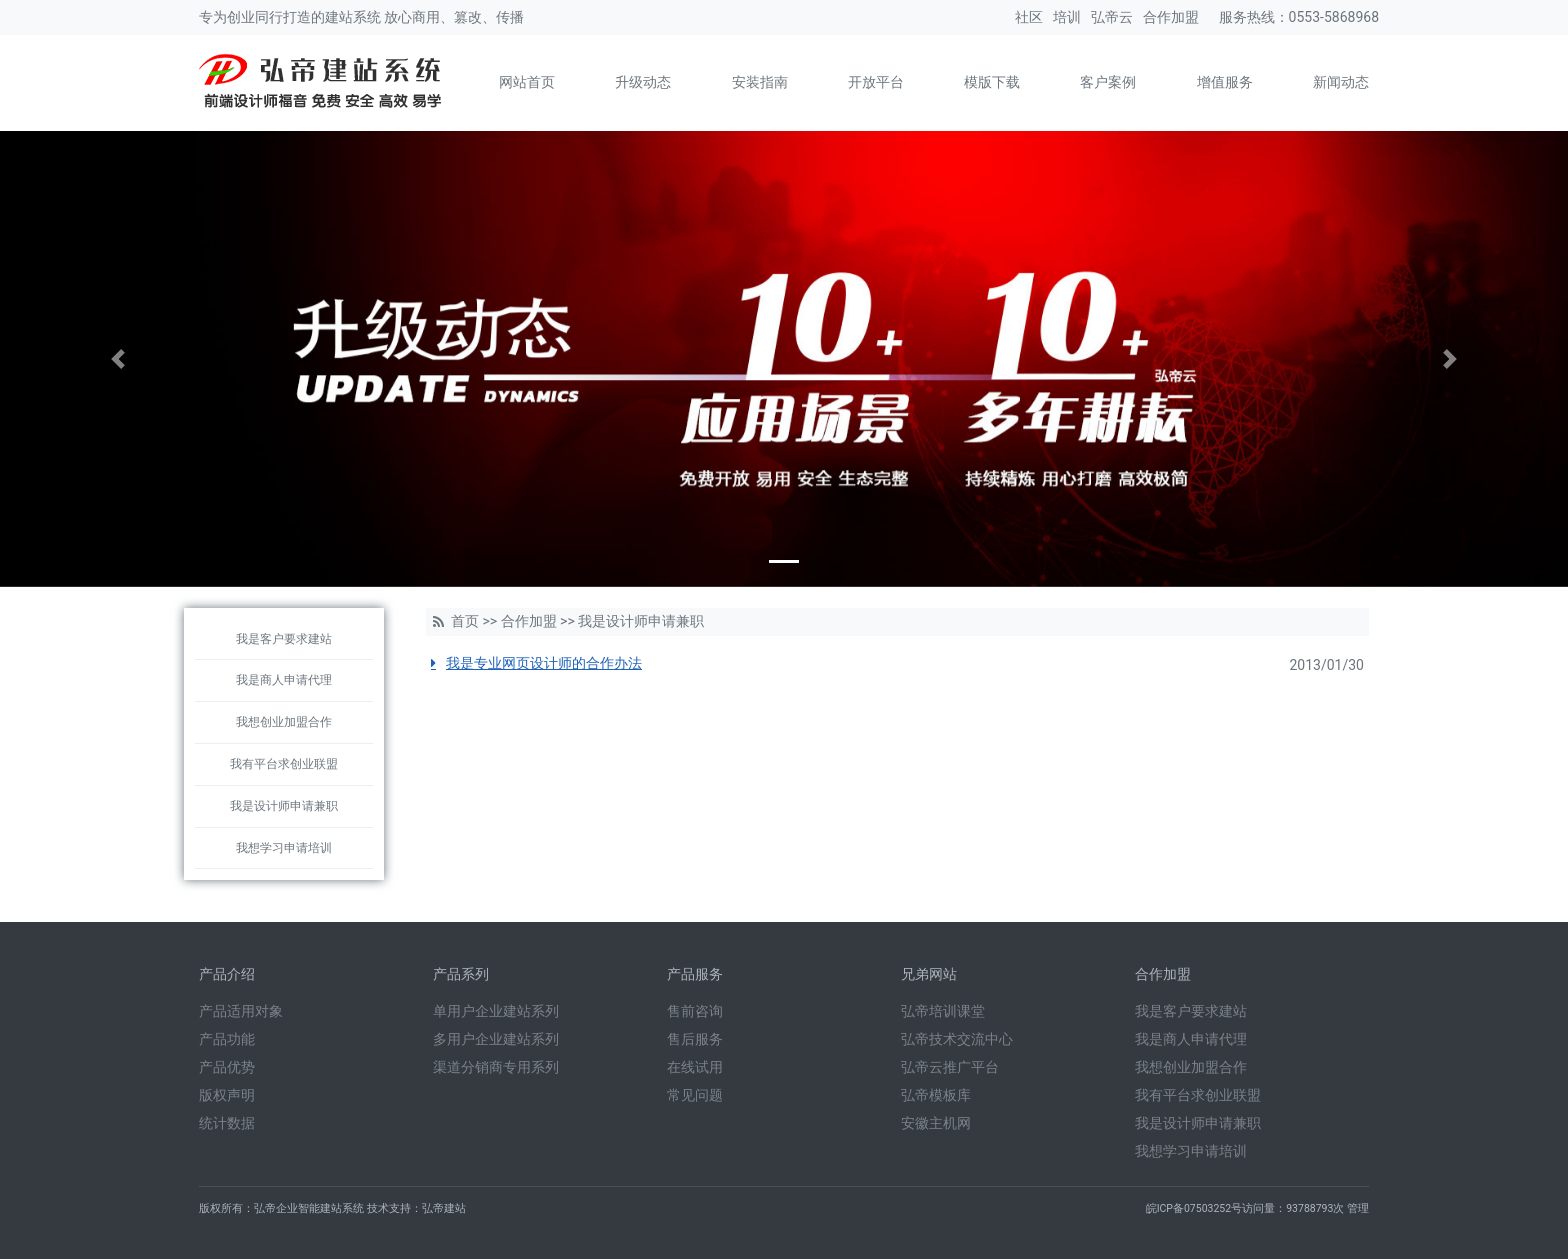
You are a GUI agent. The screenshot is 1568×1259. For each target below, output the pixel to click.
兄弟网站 (929, 974)
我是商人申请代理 (284, 680)
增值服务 (1225, 82)
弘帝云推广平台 (950, 1067)
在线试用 (695, 1067)
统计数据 (227, 1123)
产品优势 (227, 1067)
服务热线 (1247, 17)
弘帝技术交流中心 (957, 1039)
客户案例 (1108, 82)
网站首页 (527, 82)
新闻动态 (1341, 82)
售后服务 (695, 1039)
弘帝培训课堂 (943, 1011)
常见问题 (695, 1095)
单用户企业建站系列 (496, 1011)
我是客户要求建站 (284, 639)
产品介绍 (227, 974)
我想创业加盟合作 (284, 722)
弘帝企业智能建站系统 (309, 1208)
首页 (465, 621)
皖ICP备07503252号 (1194, 1208)
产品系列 (461, 974)
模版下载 (992, 82)
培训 (1067, 17)
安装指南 (760, 82)
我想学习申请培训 (284, 848)
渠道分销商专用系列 (496, 1067)
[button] (117, 359)
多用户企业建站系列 (496, 1039)
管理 (1358, 1208)
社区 (1029, 17)
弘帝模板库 (936, 1095)
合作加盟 (1171, 17)
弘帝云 (1112, 17)
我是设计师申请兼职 (284, 806)
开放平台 (876, 82)
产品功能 (227, 1039)
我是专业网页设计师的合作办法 (544, 663)
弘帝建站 (444, 1208)
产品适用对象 (241, 1011)
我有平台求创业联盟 (284, 764)
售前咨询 (695, 1011)
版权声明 (227, 1095)
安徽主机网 (936, 1123)
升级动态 (643, 82)
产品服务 (695, 974)
